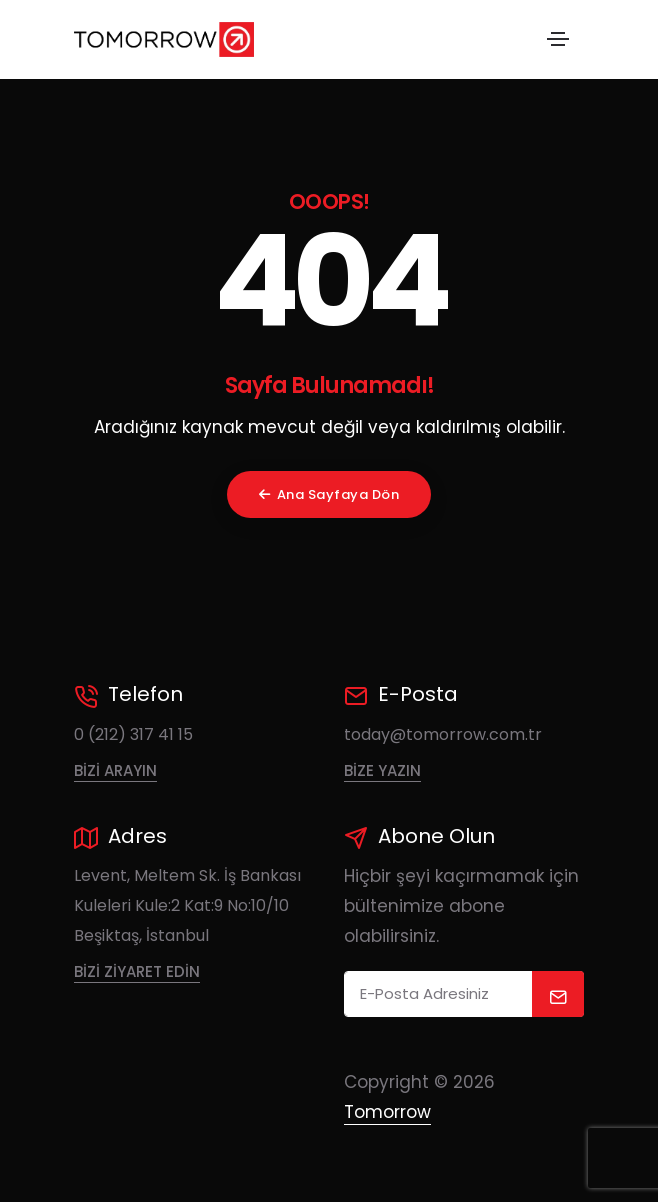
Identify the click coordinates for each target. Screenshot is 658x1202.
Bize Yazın (382, 770)
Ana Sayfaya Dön (329, 494)
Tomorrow (387, 1112)
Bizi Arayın (115, 770)
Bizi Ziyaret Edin (137, 971)
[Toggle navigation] (558, 39)
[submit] (558, 994)
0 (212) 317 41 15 (133, 734)
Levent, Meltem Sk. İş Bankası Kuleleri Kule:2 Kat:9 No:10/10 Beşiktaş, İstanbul (187, 905)
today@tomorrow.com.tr (443, 734)
